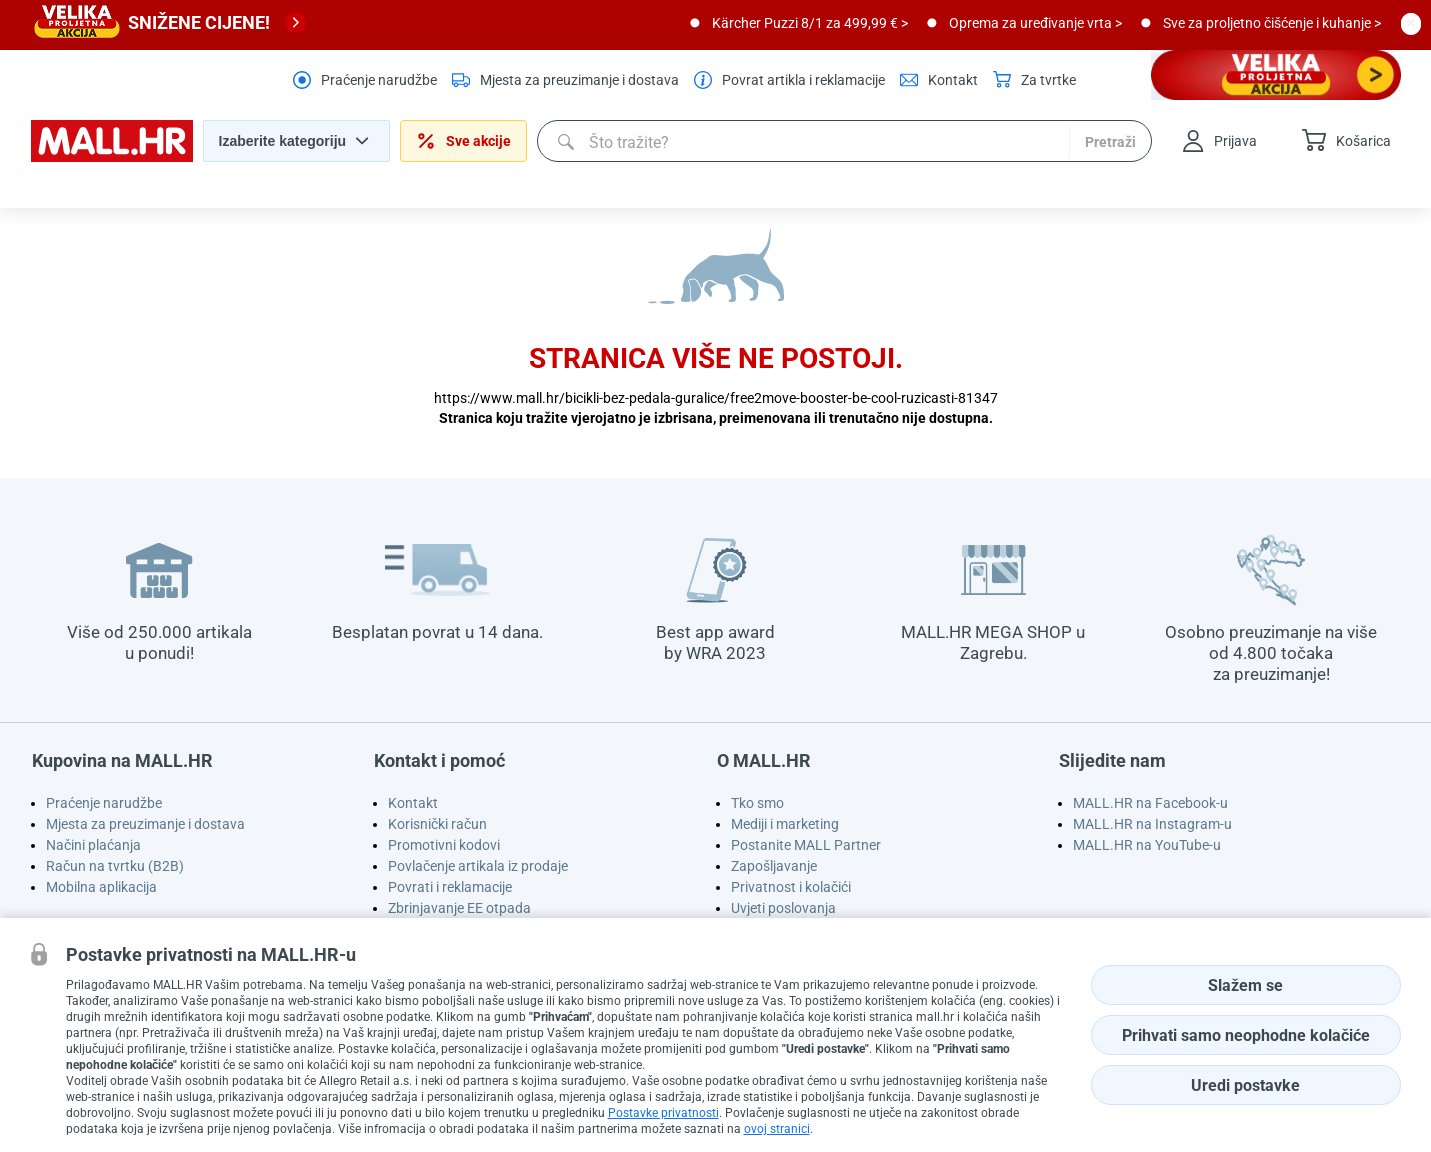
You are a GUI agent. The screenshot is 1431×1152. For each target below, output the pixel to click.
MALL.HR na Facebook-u (1150, 803)
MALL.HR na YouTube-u (1147, 845)
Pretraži (1110, 142)
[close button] (1411, 23)
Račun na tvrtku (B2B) (115, 866)
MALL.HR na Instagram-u (1152, 824)
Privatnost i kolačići (791, 887)
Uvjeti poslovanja (783, 908)
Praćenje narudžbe (104, 803)
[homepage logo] (112, 157)
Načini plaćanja (93, 845)
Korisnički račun (437, 824)
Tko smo (757, 803)
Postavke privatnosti (663, 1113)
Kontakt (413, 803)
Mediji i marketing (785, 824)
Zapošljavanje (774, 866)
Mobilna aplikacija (101, 887)
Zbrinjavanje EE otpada (459, 908)
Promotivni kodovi (444, 845)
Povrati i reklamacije (450, 887)
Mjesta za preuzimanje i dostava (145, 824)
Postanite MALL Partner (806, 845)
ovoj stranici (777, 1129)
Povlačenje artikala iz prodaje (478, 866)
